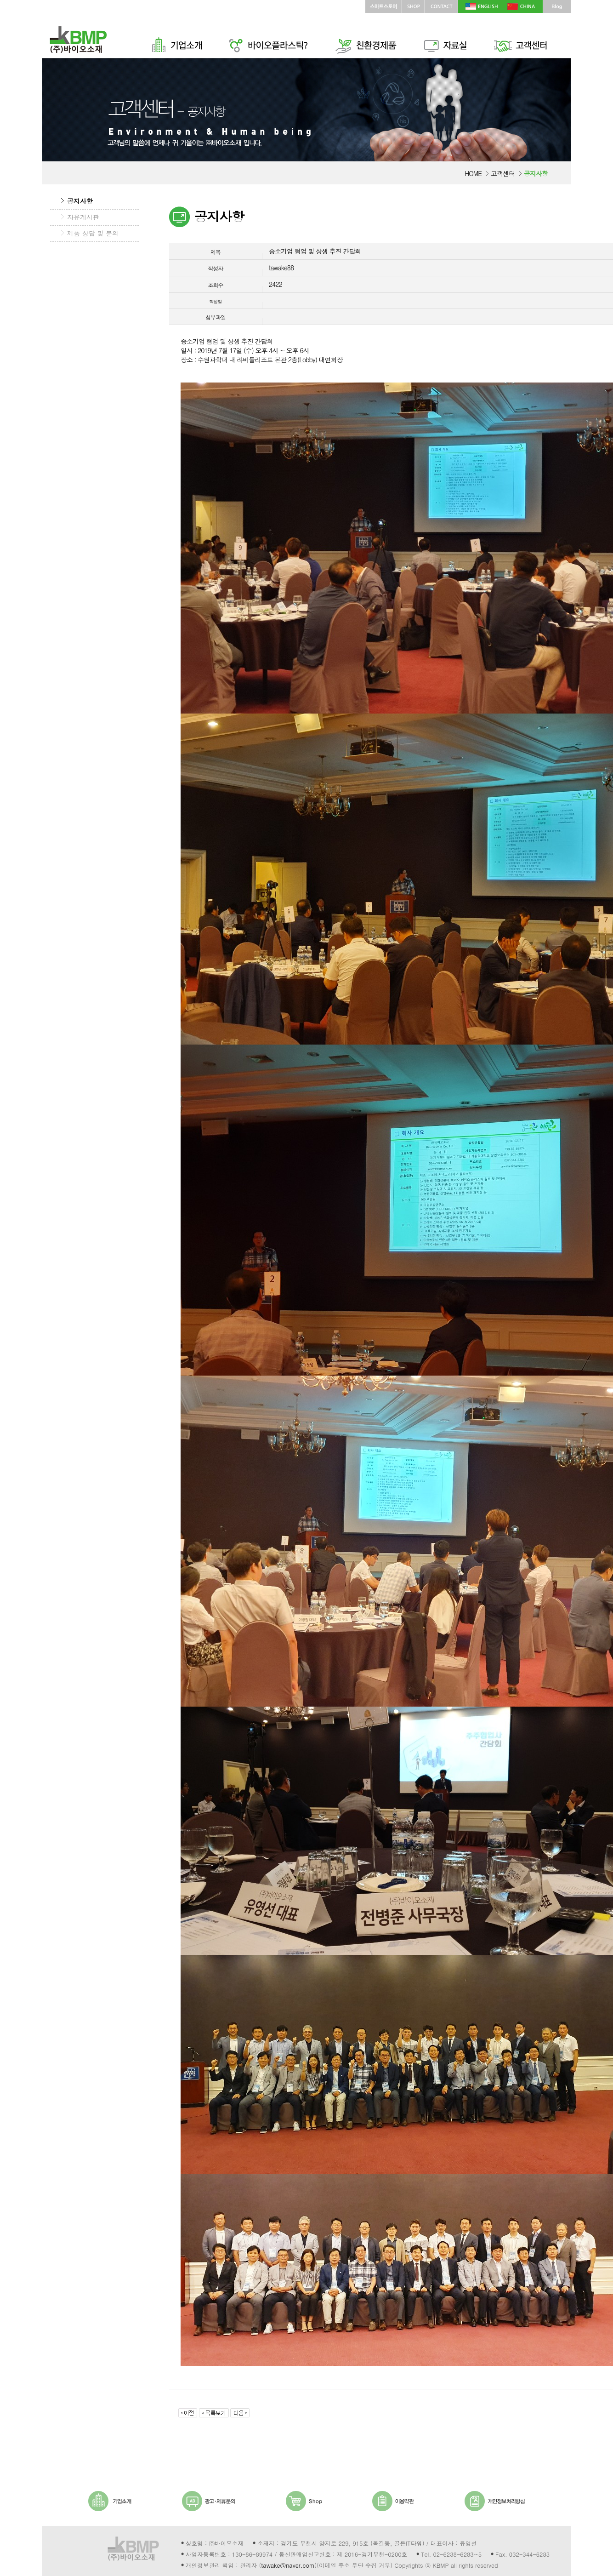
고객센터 (503, 173)
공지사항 (80, 201)
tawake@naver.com (287, 2565)
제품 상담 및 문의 (93, 233)
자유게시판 (83, 217)
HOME (473, 173)
